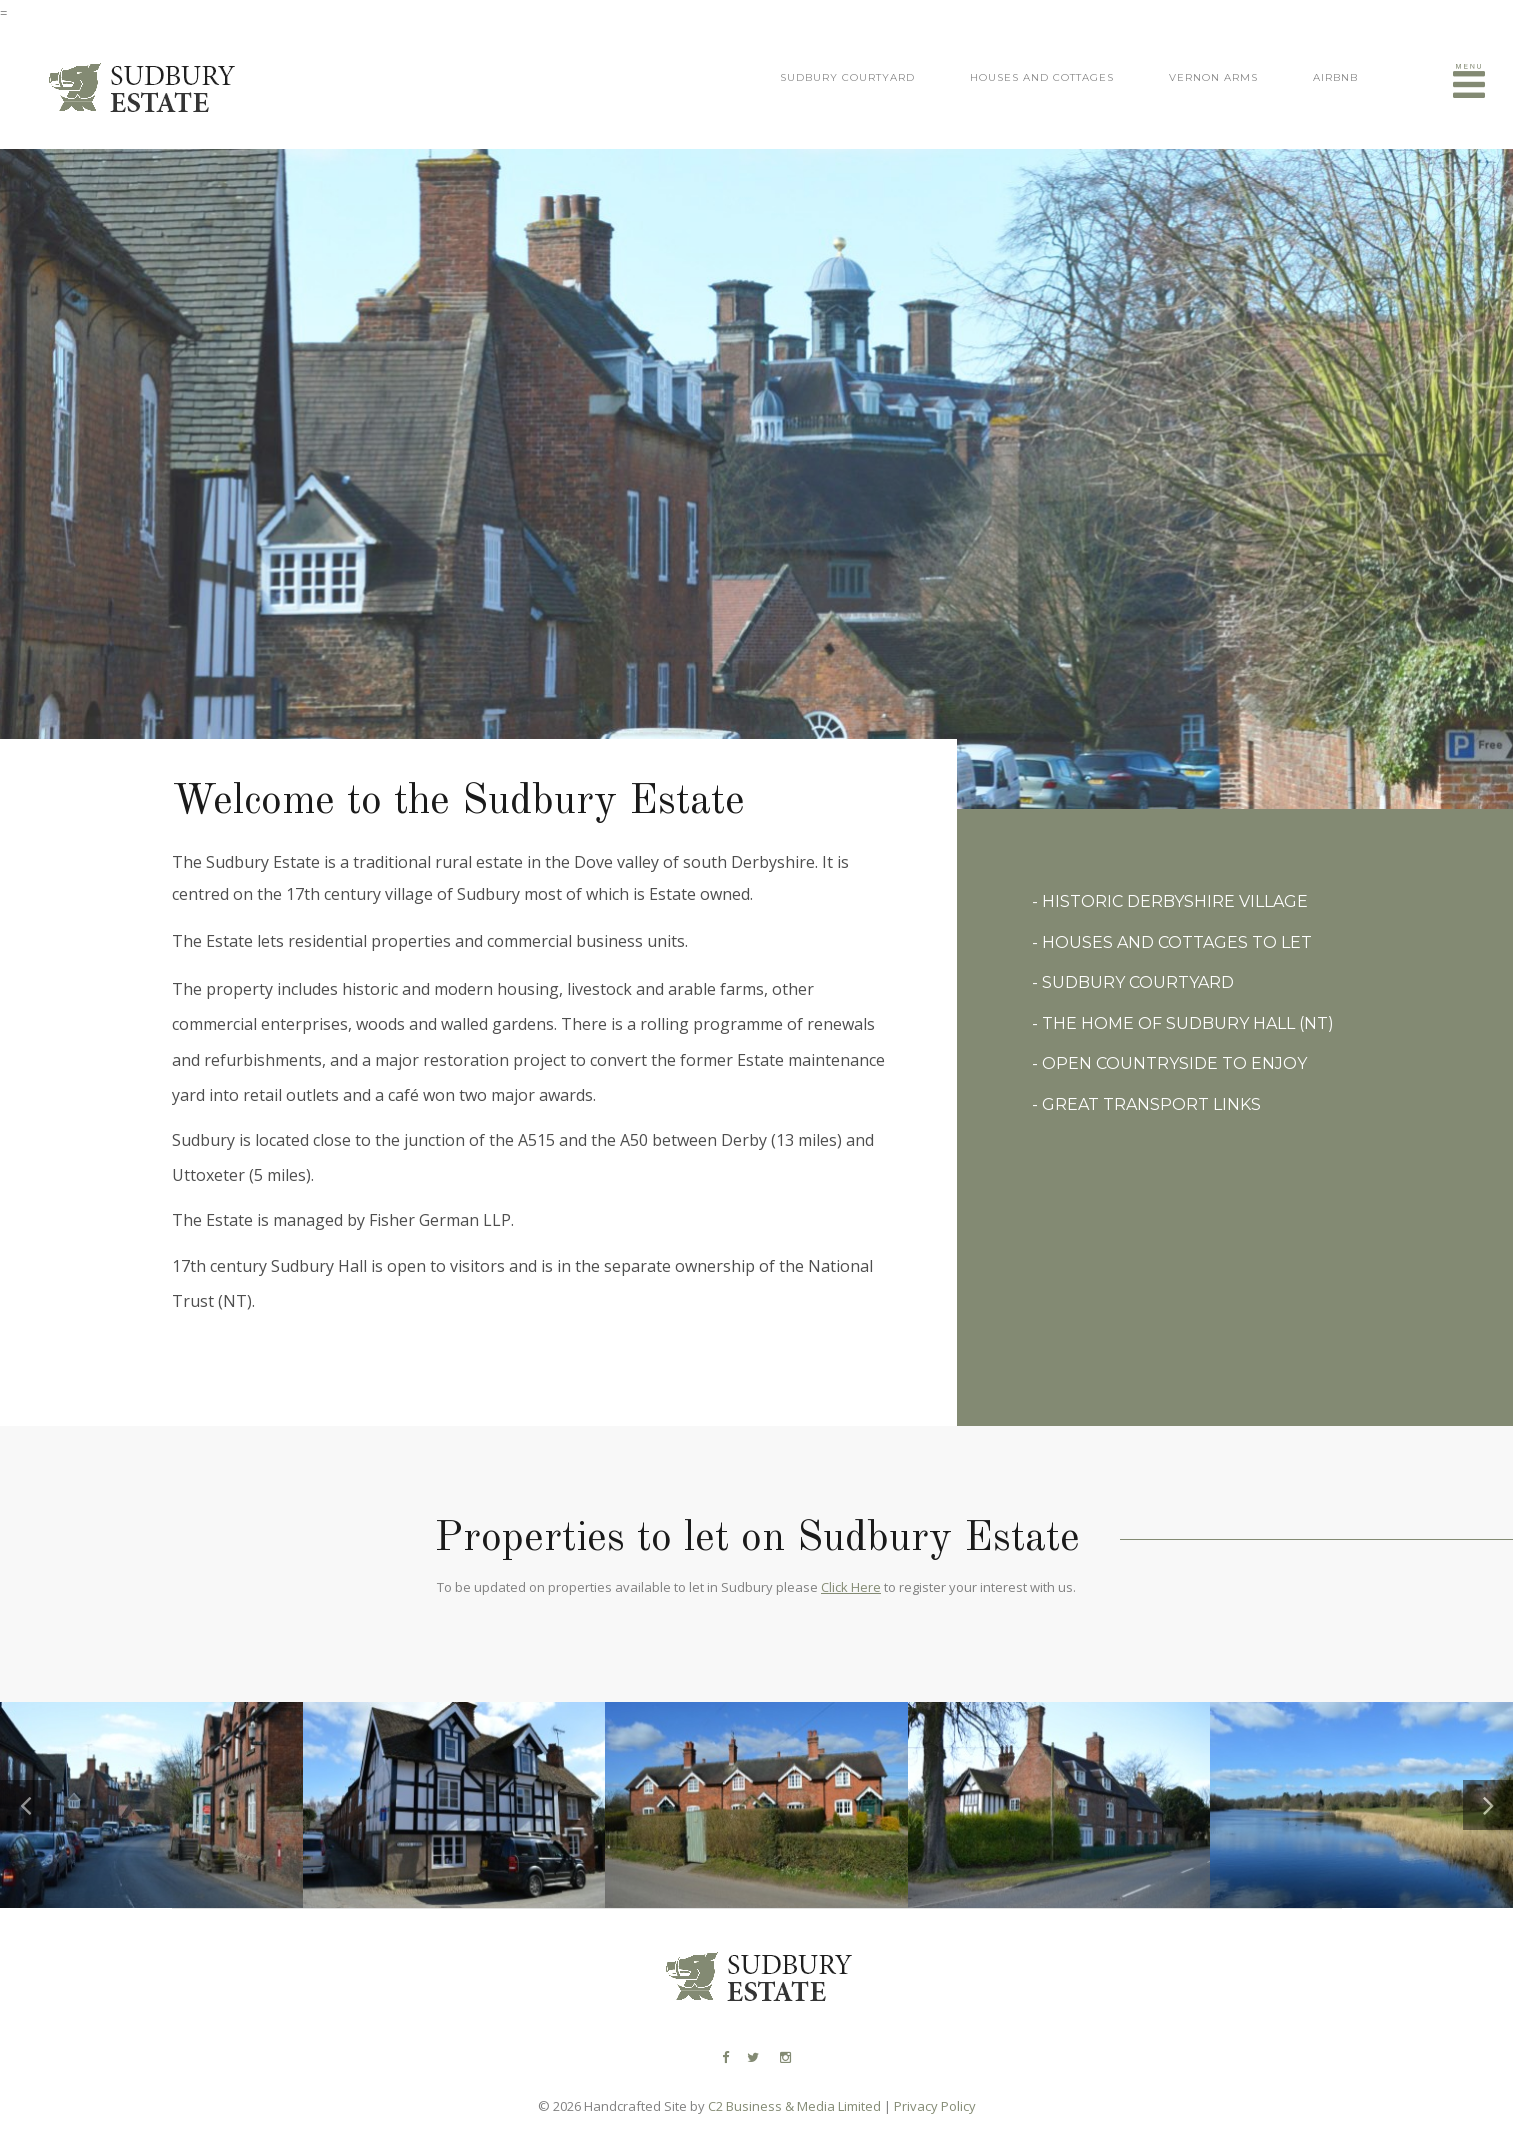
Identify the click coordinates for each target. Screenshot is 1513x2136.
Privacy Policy (935, 2106)
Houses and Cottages (1042, 77)
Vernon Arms (1213, 77)
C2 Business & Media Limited (794, 2106)
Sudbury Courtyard (847, 77)
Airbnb (1335, 77)
